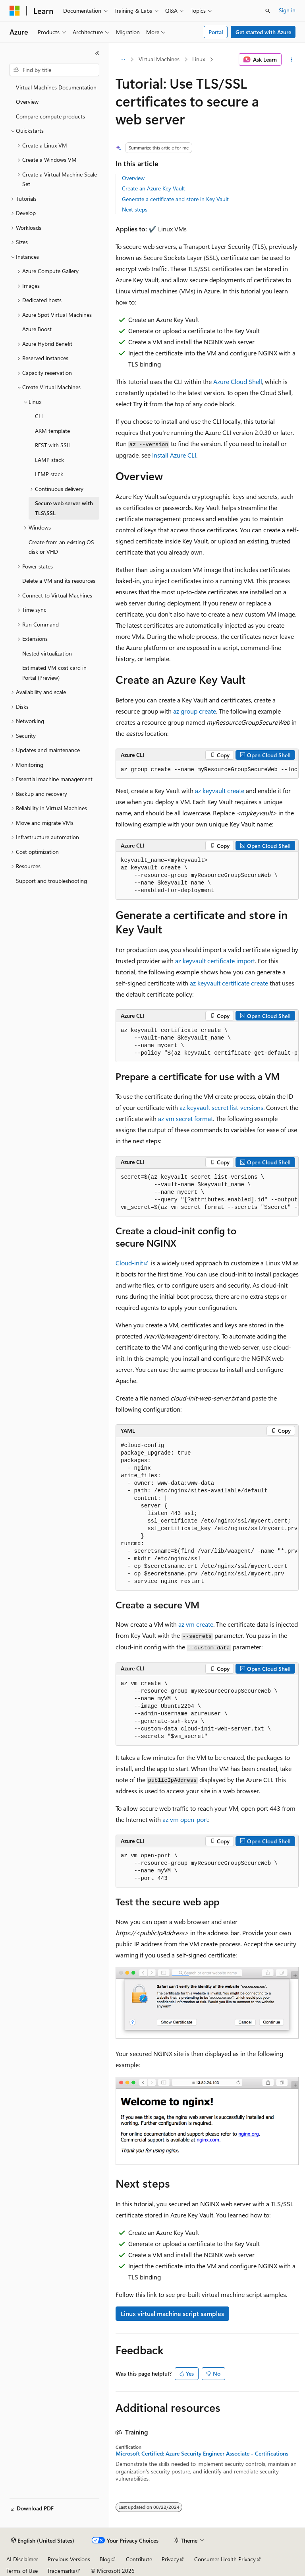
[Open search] (268, 11)
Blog (105, 2559)
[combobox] (54, 70)
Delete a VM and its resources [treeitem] (58, 580)
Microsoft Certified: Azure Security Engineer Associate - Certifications (202, 2453)
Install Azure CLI (174, 455)
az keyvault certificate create (229, 983)
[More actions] (292, 59)
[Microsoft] (15, 11)
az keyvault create (219, 790)
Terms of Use (22, 2570)
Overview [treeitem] (27, 101)
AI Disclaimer (22, 2559)
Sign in (287, 10)
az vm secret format (185, 1118)
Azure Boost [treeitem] (37, 329)
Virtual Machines (159, 59)
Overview (133, 178)
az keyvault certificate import (215, 960)
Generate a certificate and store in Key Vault (175, 199)
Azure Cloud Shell (237, 381)
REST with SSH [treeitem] (53, 445)
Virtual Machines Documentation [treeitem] (56, 87)
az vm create (195, 1624)
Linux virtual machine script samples (172, 2313)
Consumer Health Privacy (225, 2559)
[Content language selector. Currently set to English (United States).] (42, 2540)
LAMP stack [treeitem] (49, 460)
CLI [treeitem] (39, 416)
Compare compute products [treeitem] (50, 116)
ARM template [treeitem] (52, 431)
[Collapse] (97, 53)
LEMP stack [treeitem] (49, 474)
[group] (207, 770)
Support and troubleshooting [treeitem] (51, 881)
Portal (215, 32)
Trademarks (61, 2570)
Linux (198, 59)
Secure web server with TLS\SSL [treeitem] (64, 508)
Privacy (170, 2559)
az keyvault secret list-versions (221, 1107)
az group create (194, 711)
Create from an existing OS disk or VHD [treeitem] (61, 547)
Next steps (134, 209)
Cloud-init (129, 1263)
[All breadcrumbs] (122, 59)
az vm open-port (185, 1819)
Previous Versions (69, 2559)
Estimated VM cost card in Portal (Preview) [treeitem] (54, 672)
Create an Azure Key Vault (153, 188)
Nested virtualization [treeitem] (47, 653)
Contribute (139, 2559)
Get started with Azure (263, 32)
